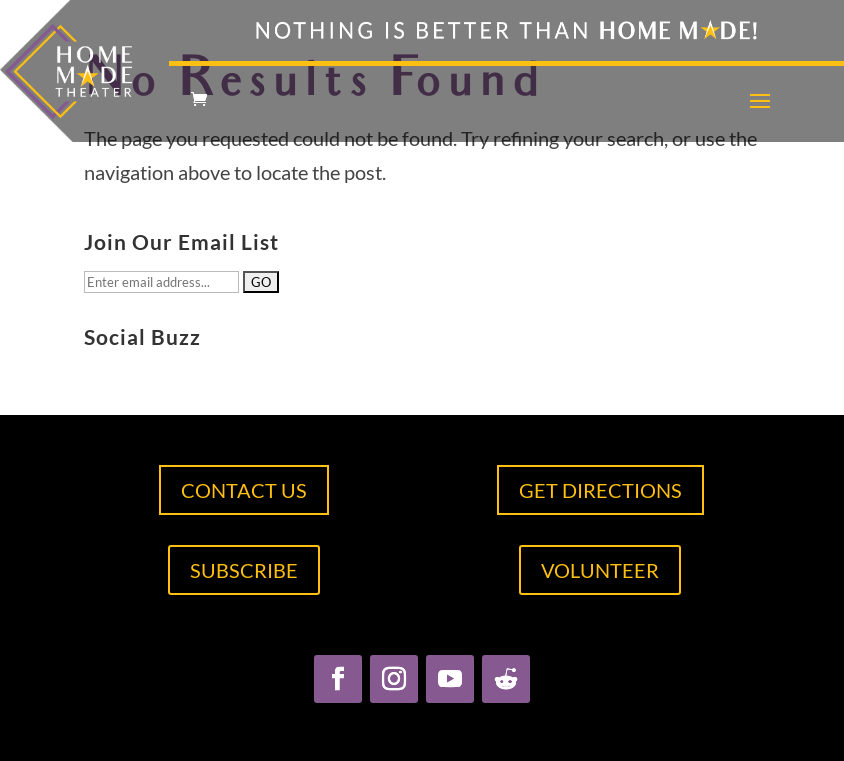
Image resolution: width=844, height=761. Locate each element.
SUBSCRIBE (244, 570)
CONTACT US (244, 490)
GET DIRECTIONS (600, 490)
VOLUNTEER (600, 570)
